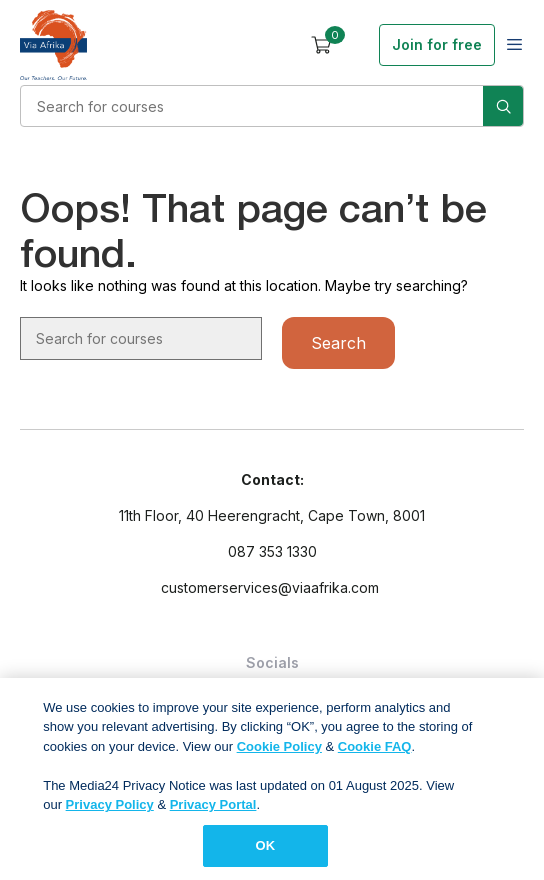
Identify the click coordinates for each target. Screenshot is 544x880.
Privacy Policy (110, 810)
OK (266, 851)
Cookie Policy (279, 751)
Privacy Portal (213, 810)
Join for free (437, 44)
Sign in (357, 45)
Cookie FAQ (375, 751)
